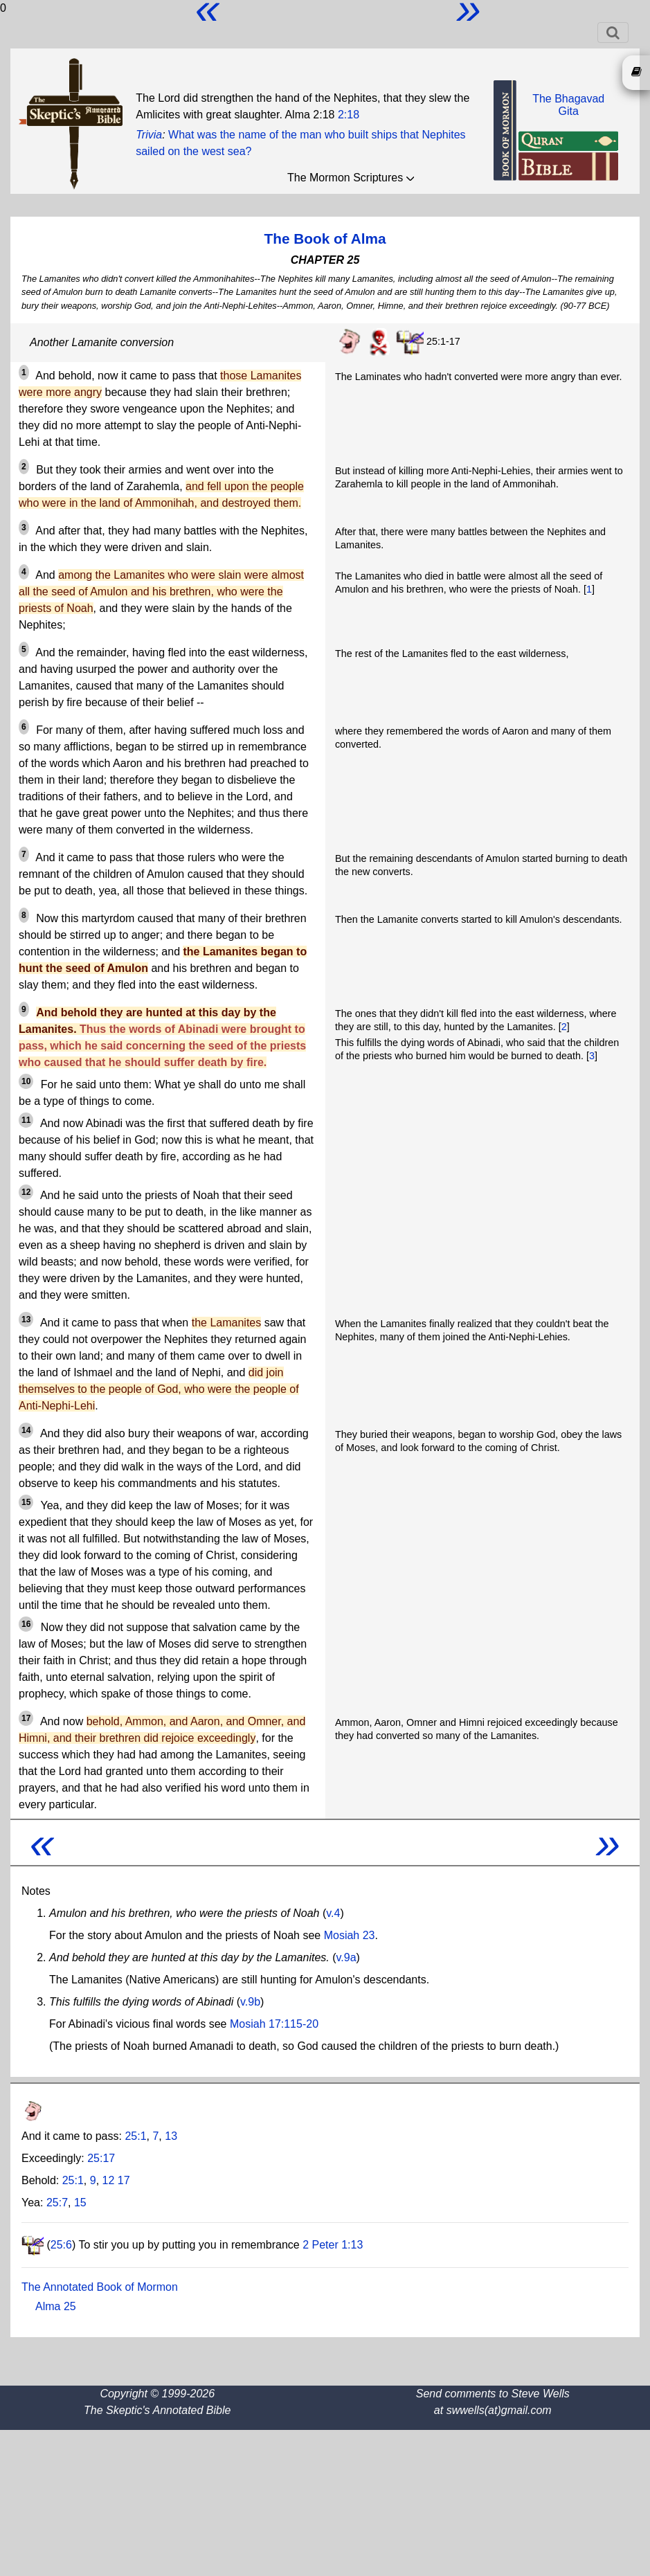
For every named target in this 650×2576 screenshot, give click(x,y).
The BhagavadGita (568, 105)
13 (171, 2136)
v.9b (250, 2002)
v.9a (346, 1957)
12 (108, 2180)
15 (80, 2202)
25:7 (57, 2202)
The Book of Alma (325, 238)
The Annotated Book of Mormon (99, 2287)
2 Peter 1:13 (333, 2245)
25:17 (101, 2158)
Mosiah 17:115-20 (274, 2024)
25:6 (61, 2245)
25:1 (135, 2136)
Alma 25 (55, 2306)
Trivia (149, 135)
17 (124, 2180)
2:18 (348, 114)
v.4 (333, 1913)
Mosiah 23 (349, 1935)
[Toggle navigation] (613, 32)
